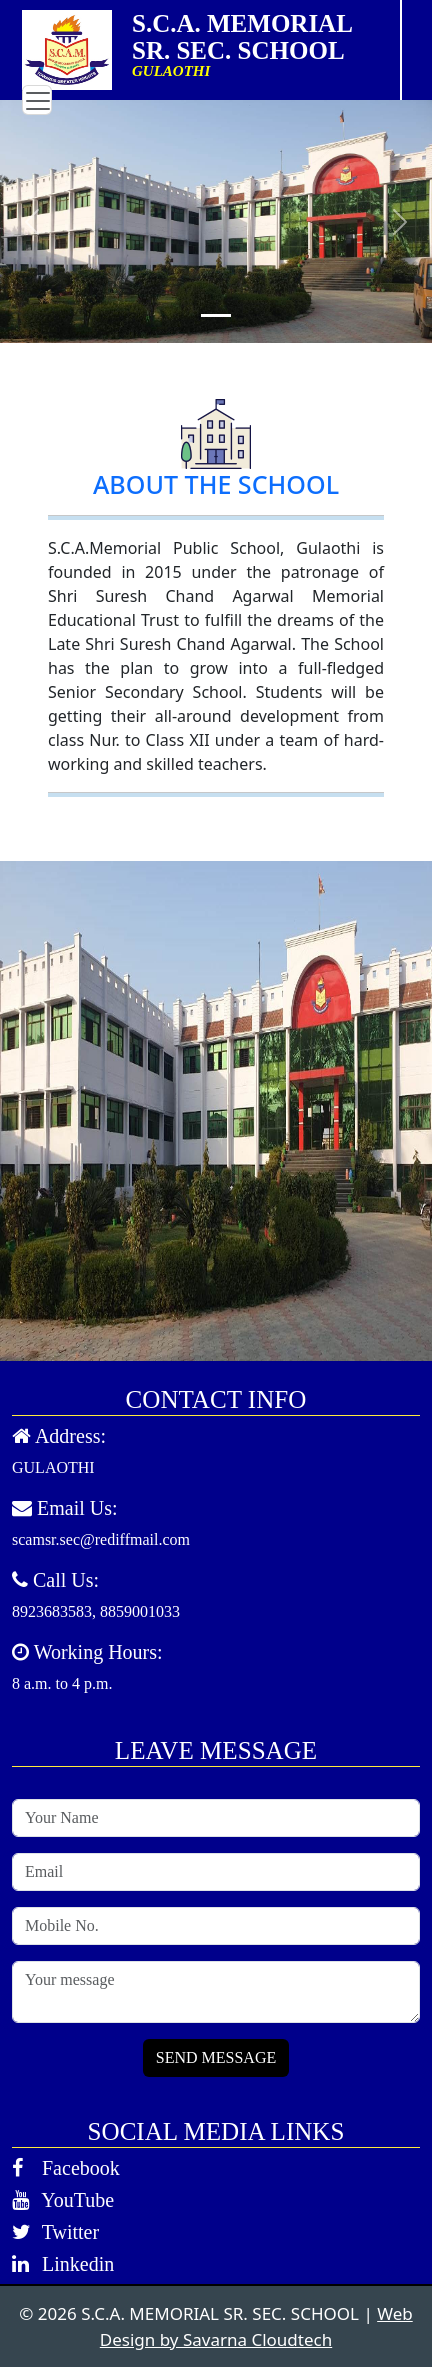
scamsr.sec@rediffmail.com (101, 1539)
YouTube (63, 2200)
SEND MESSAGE (216, 2057)
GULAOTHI (53, 1467)
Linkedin (63, 2264)
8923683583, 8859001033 (96, 1611)
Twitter (55, 2232)
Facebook (66, 2168)
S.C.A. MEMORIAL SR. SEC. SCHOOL (257, 37)
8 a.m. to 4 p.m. (62, 1683)
